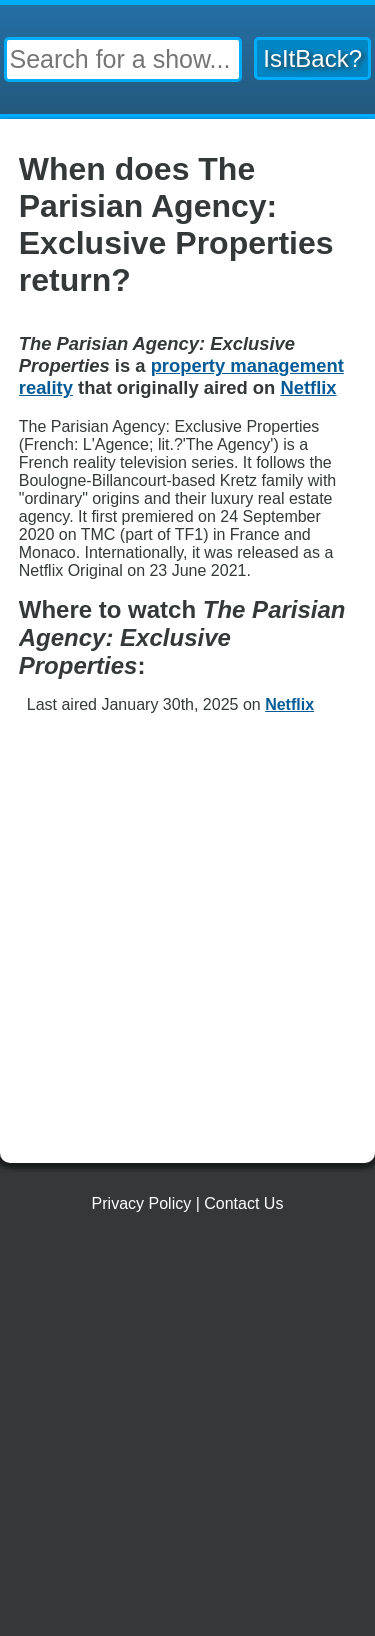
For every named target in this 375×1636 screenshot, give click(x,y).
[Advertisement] (187, 949)
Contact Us (243, 1203)
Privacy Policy (142, 1203)
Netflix (289, 704)
